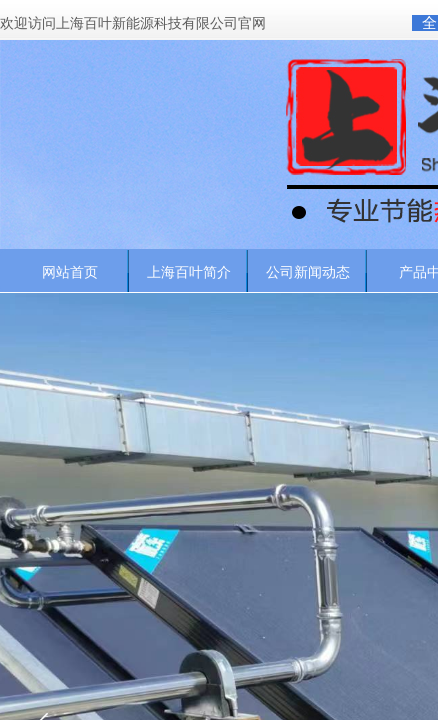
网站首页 (70, 272)
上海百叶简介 (189, 272)
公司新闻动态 (308, 272)
